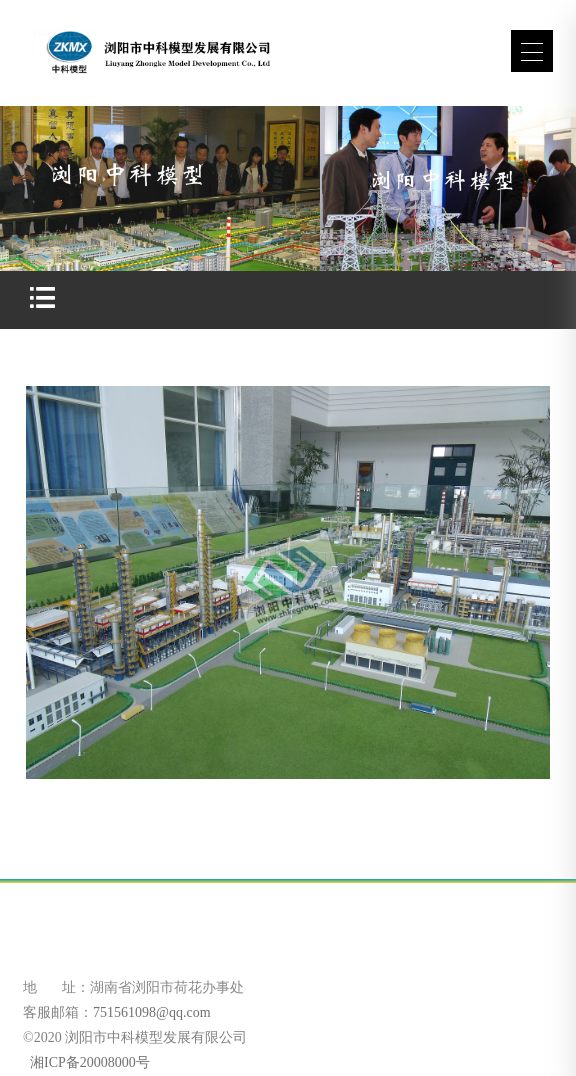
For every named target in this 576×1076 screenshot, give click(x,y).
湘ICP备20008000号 (88, 1062)
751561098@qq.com (152, 1012)
